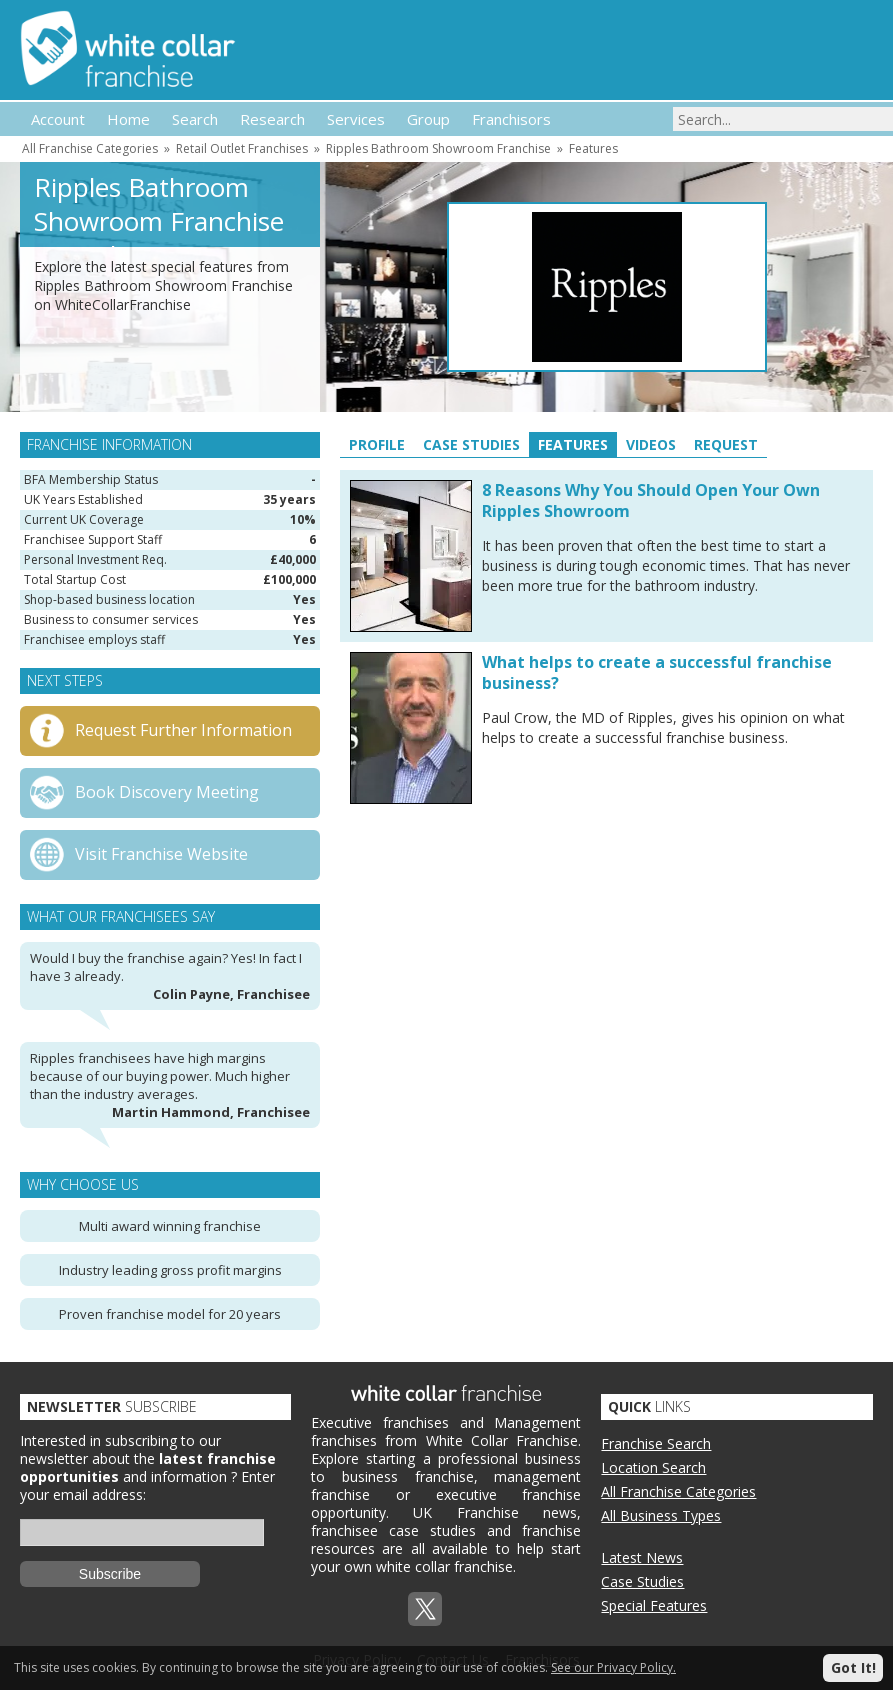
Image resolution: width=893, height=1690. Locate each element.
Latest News (642, 1557)
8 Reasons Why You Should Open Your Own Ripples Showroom (651, 500)
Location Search (653, 1467)
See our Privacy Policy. (613, 1667)
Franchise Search (656, 1443)
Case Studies (471, 444)
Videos (651, 444)
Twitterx (425, 1609)
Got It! (853, 1667)
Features (593, 148)
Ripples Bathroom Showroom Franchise (438, 148)
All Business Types (661, 1515)
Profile (377, 444)
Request (726, 444)
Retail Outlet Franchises (242, 148)
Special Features (654, 1605)
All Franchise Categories (90, 148)
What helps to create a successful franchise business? (657, 672)
